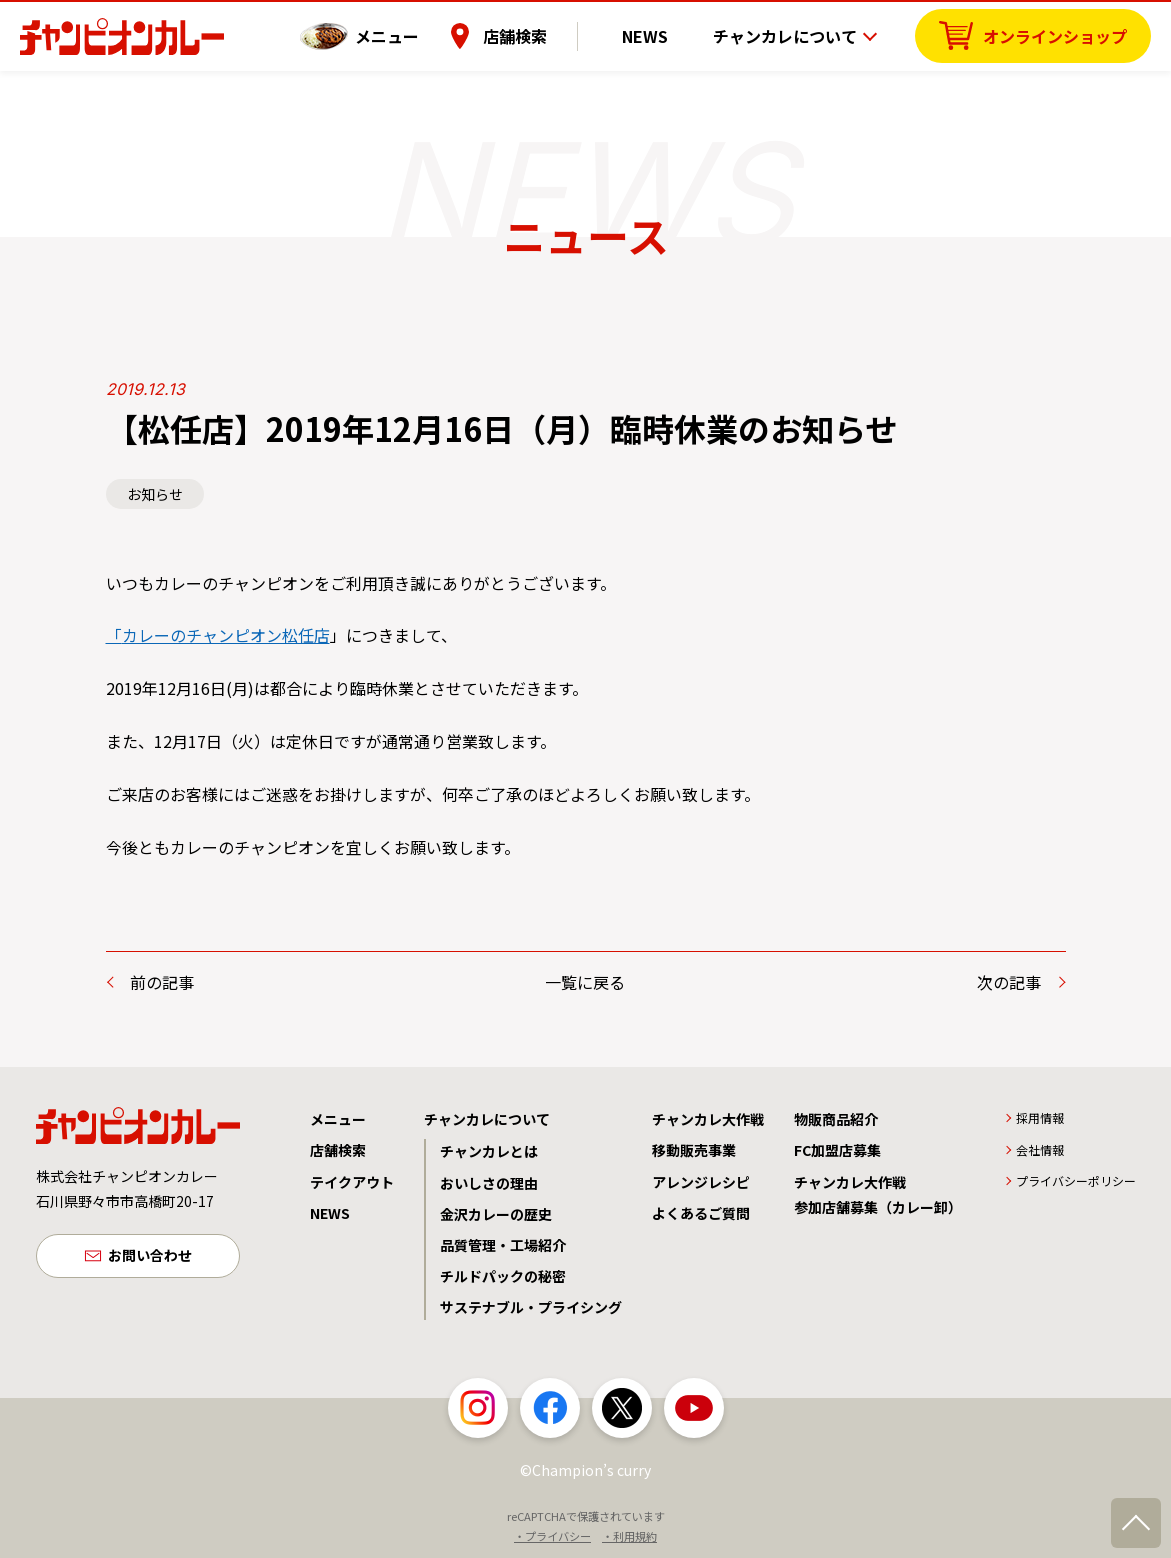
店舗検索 (544, 35)
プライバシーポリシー (1076, 1180)
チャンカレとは (489, 1151)
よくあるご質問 (701, 1213)
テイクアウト (352, 1182)
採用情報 (1040, 1117)
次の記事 (1009, 982)
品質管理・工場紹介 (503, 1245)
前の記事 (162, 982)
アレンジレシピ (701, 1182)
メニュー (416, 35)
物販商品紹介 (836, 1119)
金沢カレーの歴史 (496, 1214)
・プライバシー (552, 1536)
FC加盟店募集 (837, 1150)
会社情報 (1040, 1149)
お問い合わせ (150, 1257)
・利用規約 (629, 1536)
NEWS (660, 35)
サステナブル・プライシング (531, 1307)
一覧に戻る (585, 982)
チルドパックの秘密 (503, 1276)
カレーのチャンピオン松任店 (226, 635)
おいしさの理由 (489, 1183)
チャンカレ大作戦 (708, 1119)
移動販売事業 (694, 1150)
